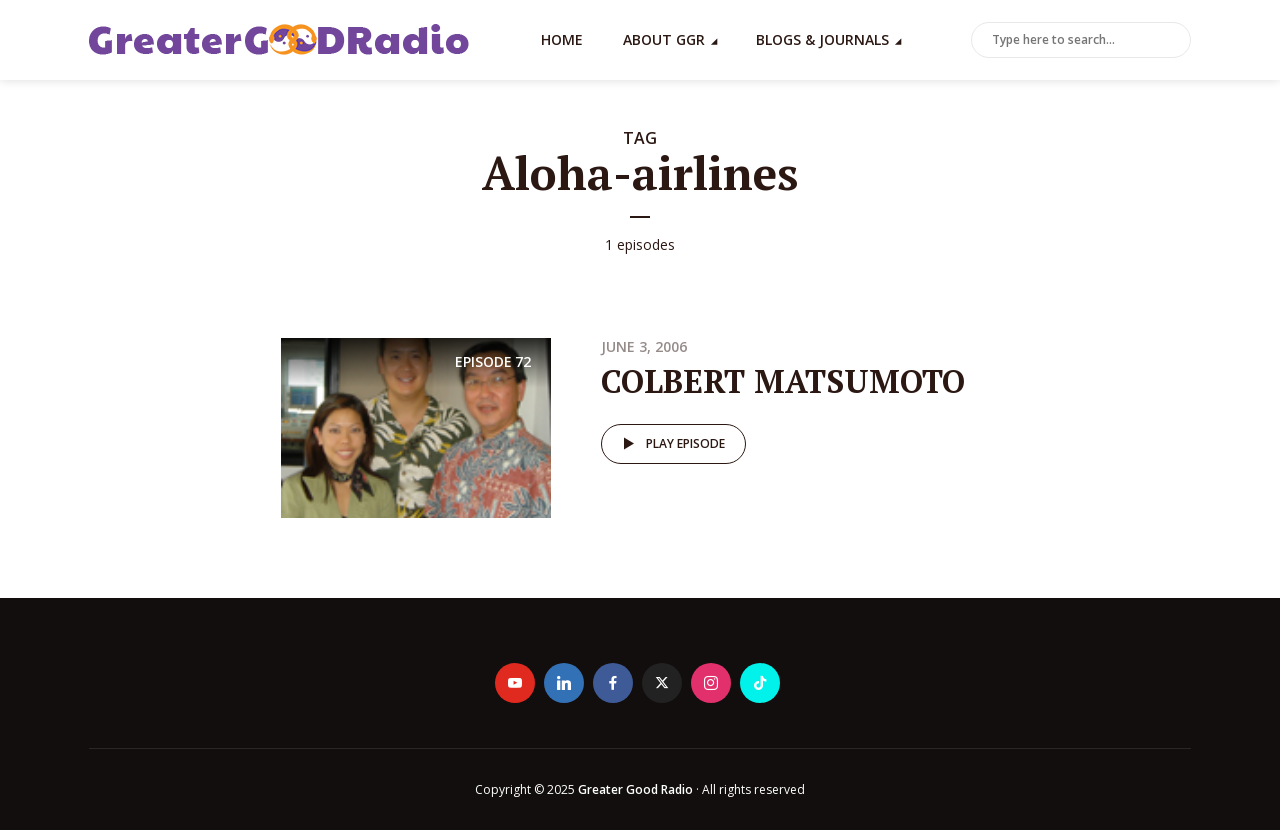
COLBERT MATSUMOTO (783, 381)
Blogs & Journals (822, 39)
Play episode (670, 444)
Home (562, 39)
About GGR (664, 39)
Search (1172, 41)
